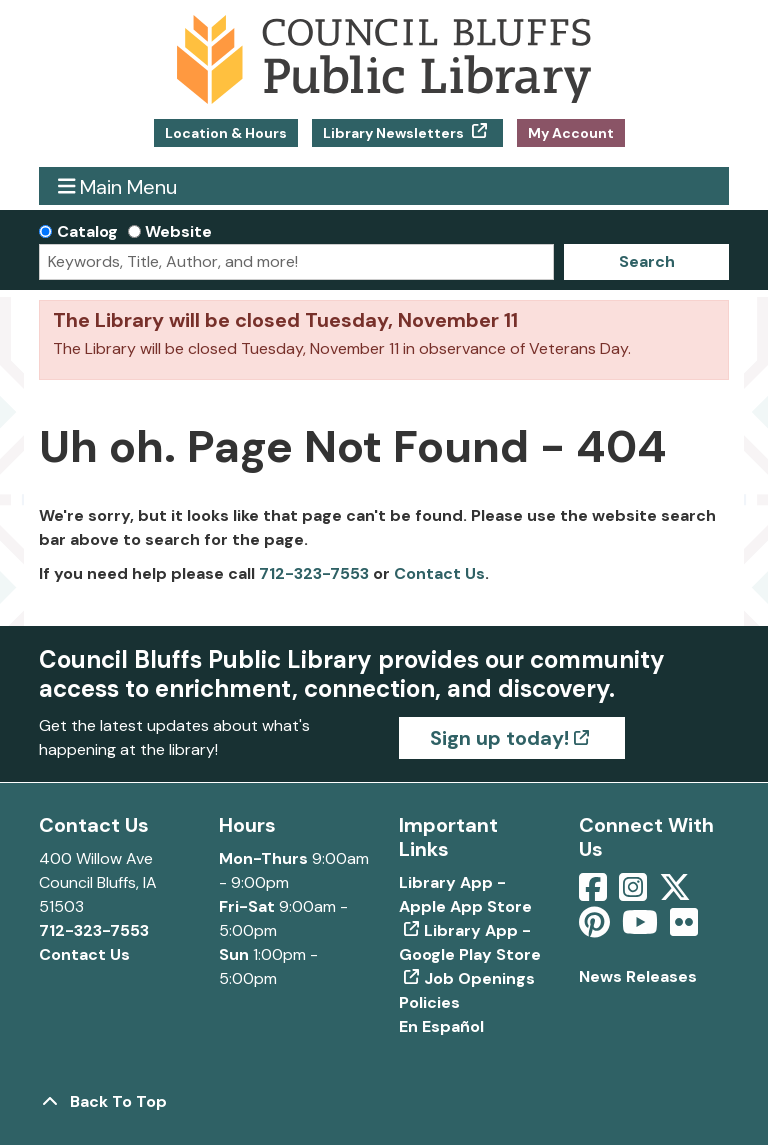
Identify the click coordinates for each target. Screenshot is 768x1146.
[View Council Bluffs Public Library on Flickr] (684, 928)
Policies (429, 1002)
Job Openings (479, 978)
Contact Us (439, 573)
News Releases (638, 976)
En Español (441, 1026)
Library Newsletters (395, 133)
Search (647, 261)
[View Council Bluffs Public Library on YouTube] (642, 928)
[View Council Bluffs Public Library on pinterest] (596, 928)
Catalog (87, 231)
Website (178, 231)
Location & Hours (226, 133)
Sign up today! (499, 738)
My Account (571, 133)
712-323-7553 (314, 573)
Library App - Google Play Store (470, 942)
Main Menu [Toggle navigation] (118, 186)
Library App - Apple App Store (465, 894)
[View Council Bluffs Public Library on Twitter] (677, 893)
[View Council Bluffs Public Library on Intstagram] (635, 893)
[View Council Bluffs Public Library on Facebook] (595, 893)
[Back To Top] (384, 1102)
